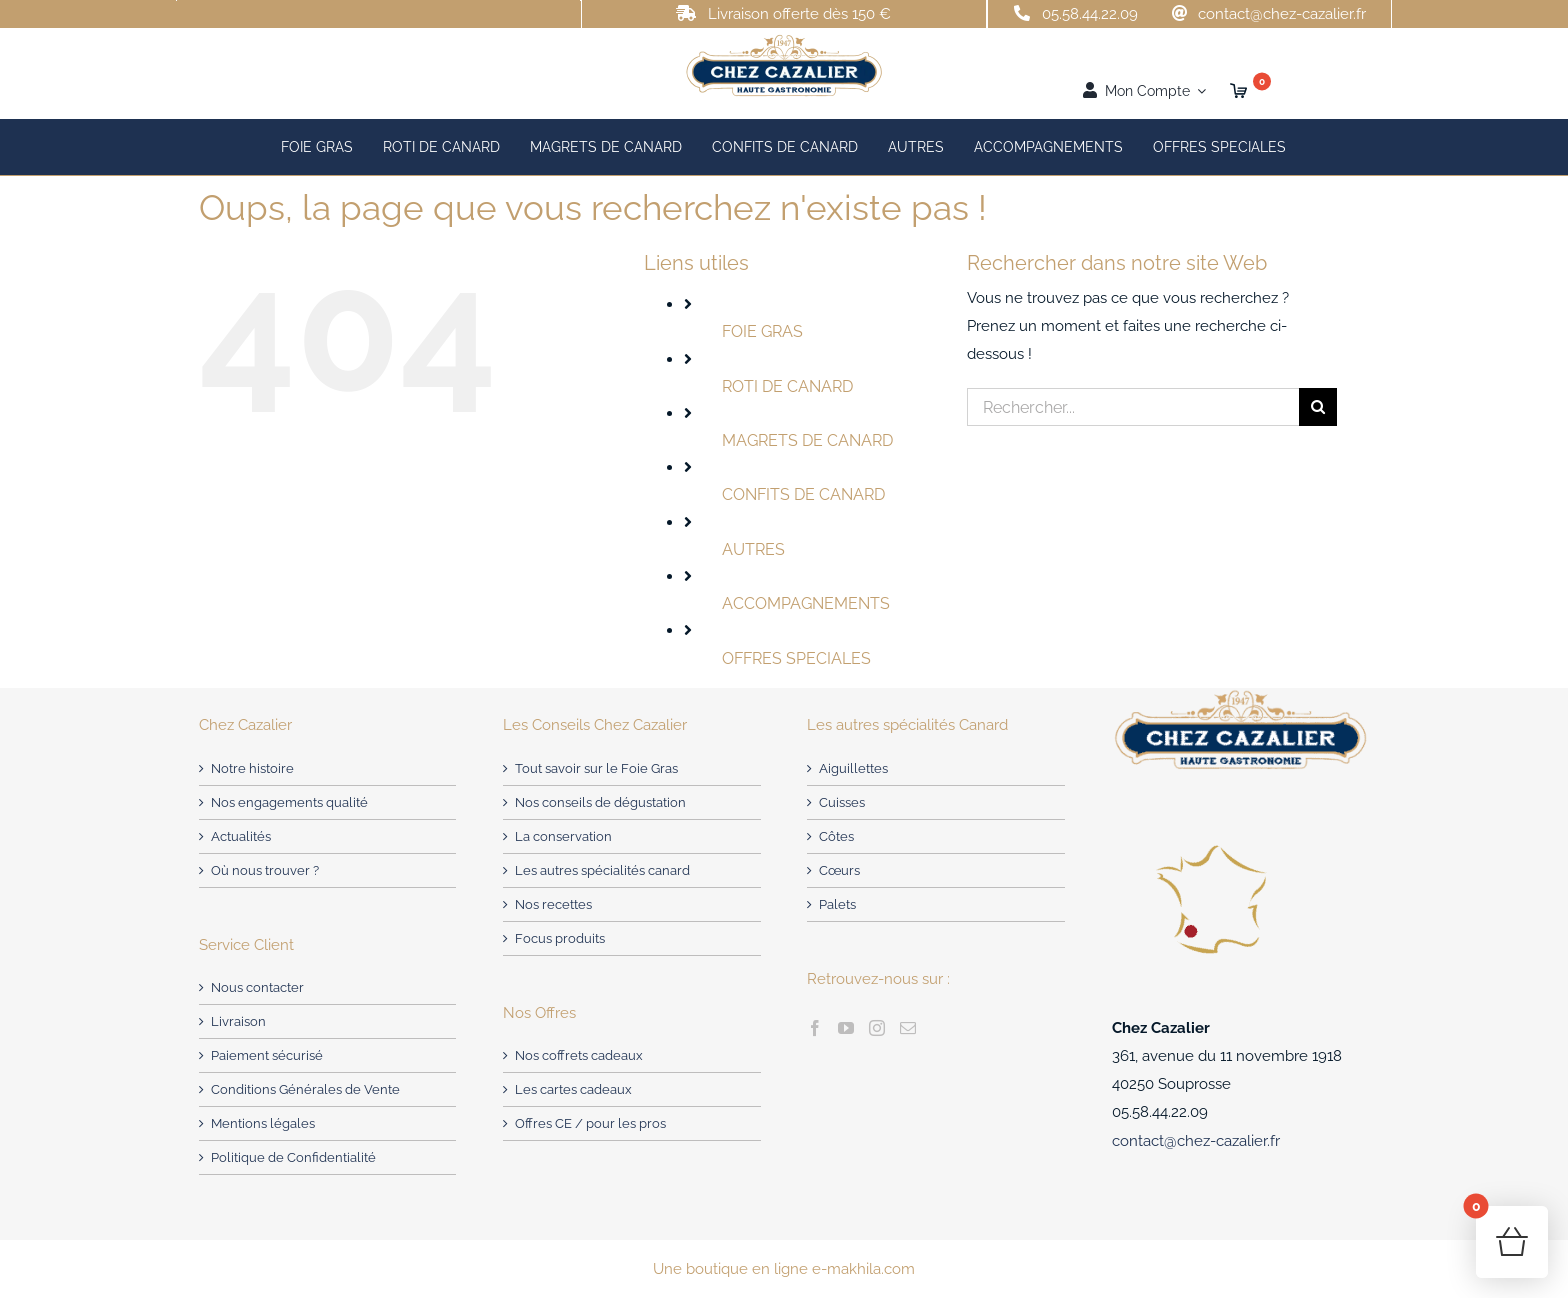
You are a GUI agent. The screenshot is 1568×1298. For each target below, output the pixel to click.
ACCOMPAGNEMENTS (806, 603)
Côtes (836, 836)
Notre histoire (252, 768)
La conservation (563, 836)
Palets (837, 904)
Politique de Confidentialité (293, 1157)
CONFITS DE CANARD (803, 494)
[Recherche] (1318, 407)
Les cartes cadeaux (573, 1089)
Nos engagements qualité (289, 802)
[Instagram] (877, 1028)
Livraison (238, 1021)
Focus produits (560, 938)
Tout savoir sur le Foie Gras (596, 768)
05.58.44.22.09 (1090, 14)
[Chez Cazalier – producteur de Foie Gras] (784, 40)
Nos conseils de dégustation (600, 802)
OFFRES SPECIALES (796, 658)
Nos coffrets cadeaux (579, 1055)
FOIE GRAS (762, 331)
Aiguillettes (853, 768)
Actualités (241, 836)
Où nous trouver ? (265, 870)
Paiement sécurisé (267, 1055)
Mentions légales (263, 1123)
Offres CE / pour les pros (590, 1123)
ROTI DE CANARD (787, 386)
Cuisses (842, 802)
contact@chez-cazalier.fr (1282, 14)
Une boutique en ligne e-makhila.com (784, 1269)
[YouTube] (846, 1028)
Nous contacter (257, 987)
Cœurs (839, 870)
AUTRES (753, 549)
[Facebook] (815, 1028)
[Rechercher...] (1133, 407)
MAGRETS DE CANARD (807, 440)
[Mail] (908, 1028)
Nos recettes (553, 904)
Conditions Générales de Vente (305, 1089)
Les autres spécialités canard (602, 870)
